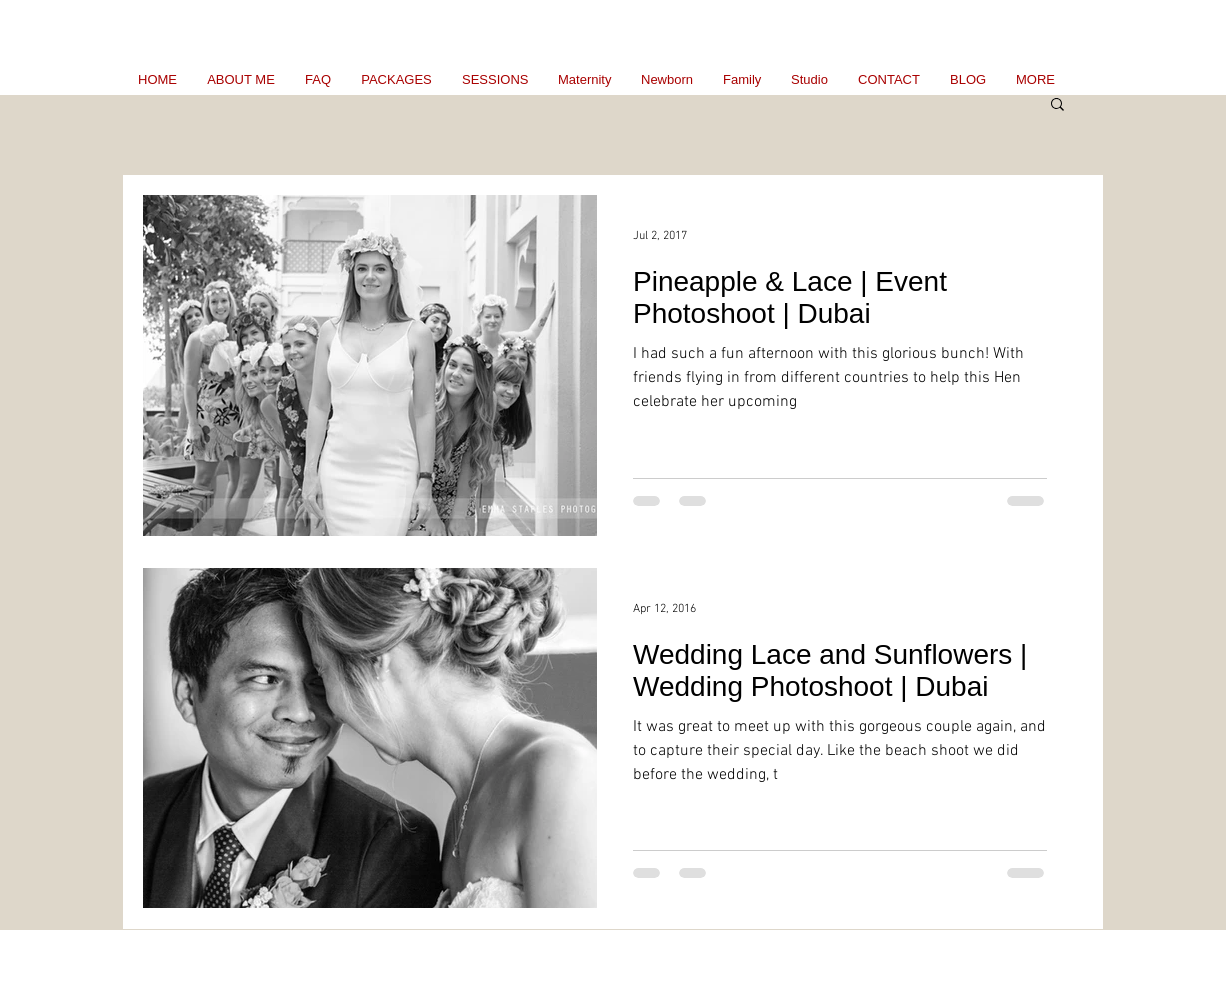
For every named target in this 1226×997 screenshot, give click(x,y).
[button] (1057, 105)
